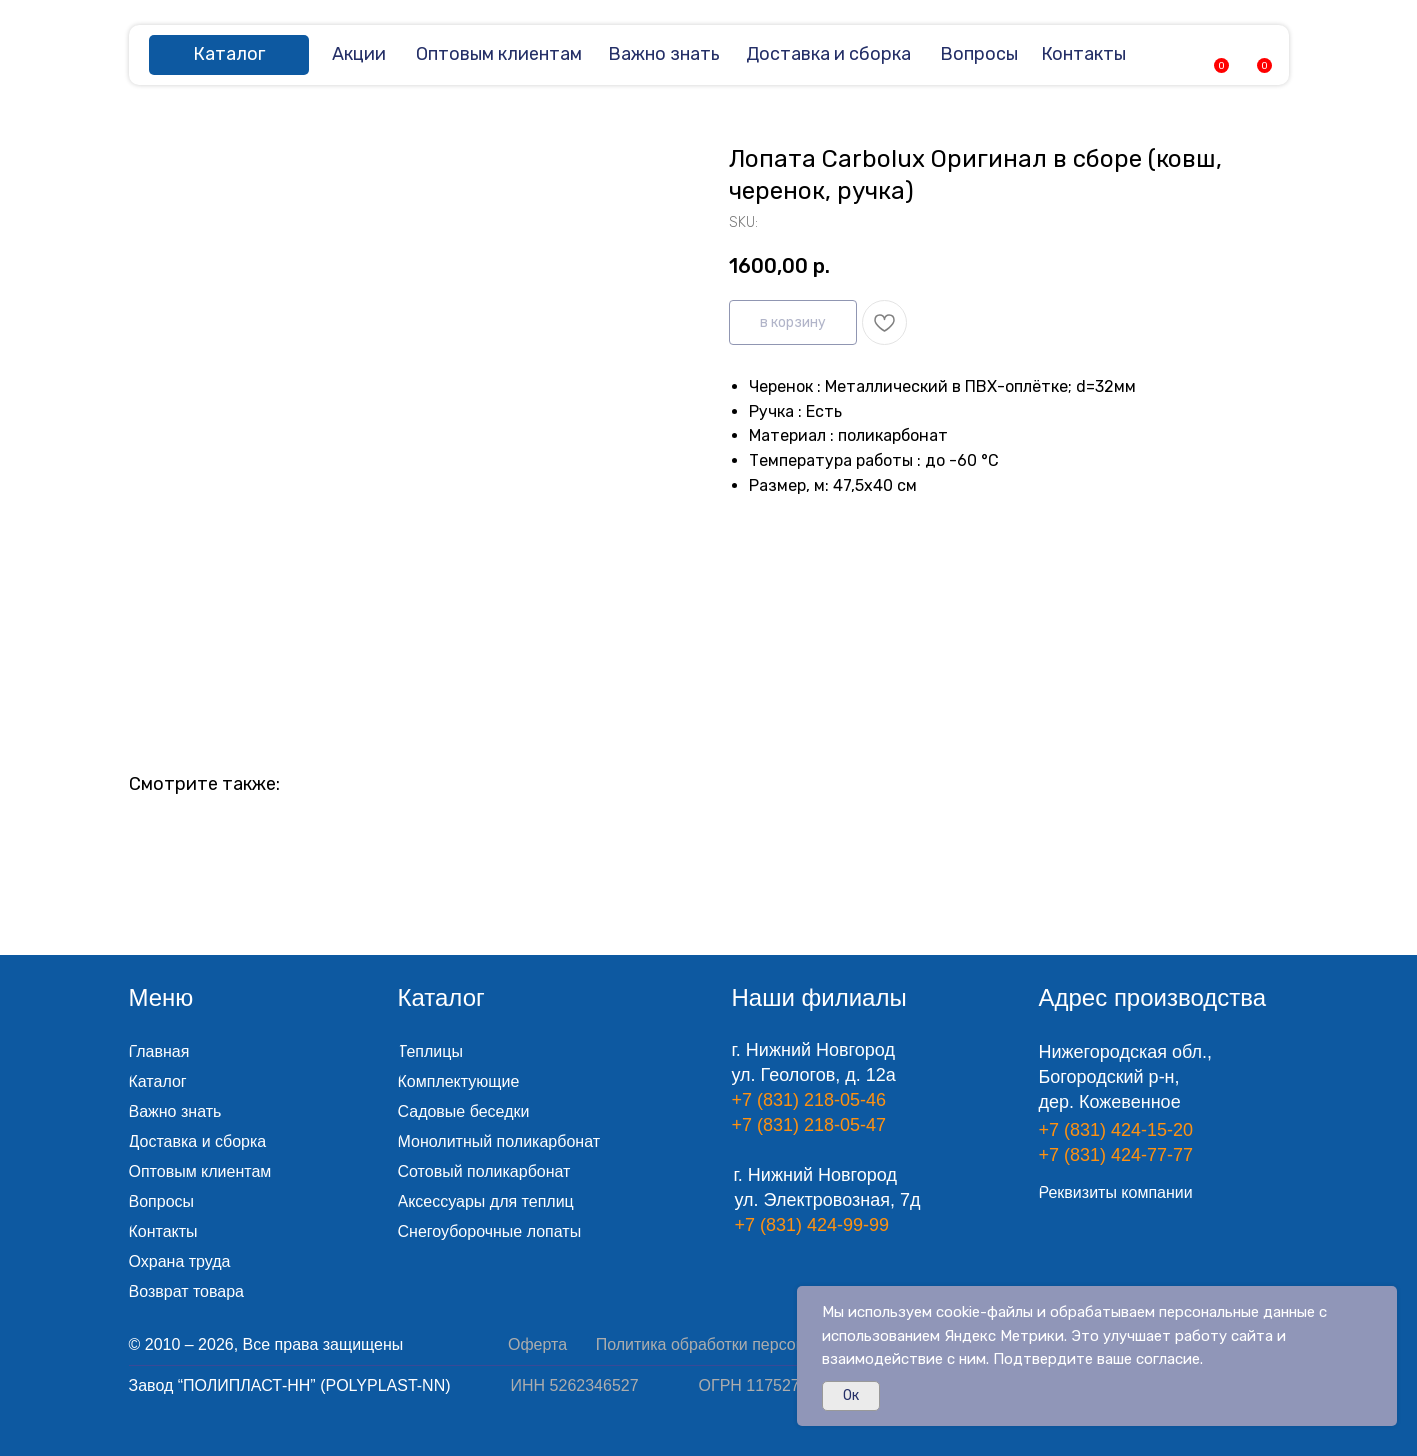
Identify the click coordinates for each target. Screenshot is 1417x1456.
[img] (1171, 54)
